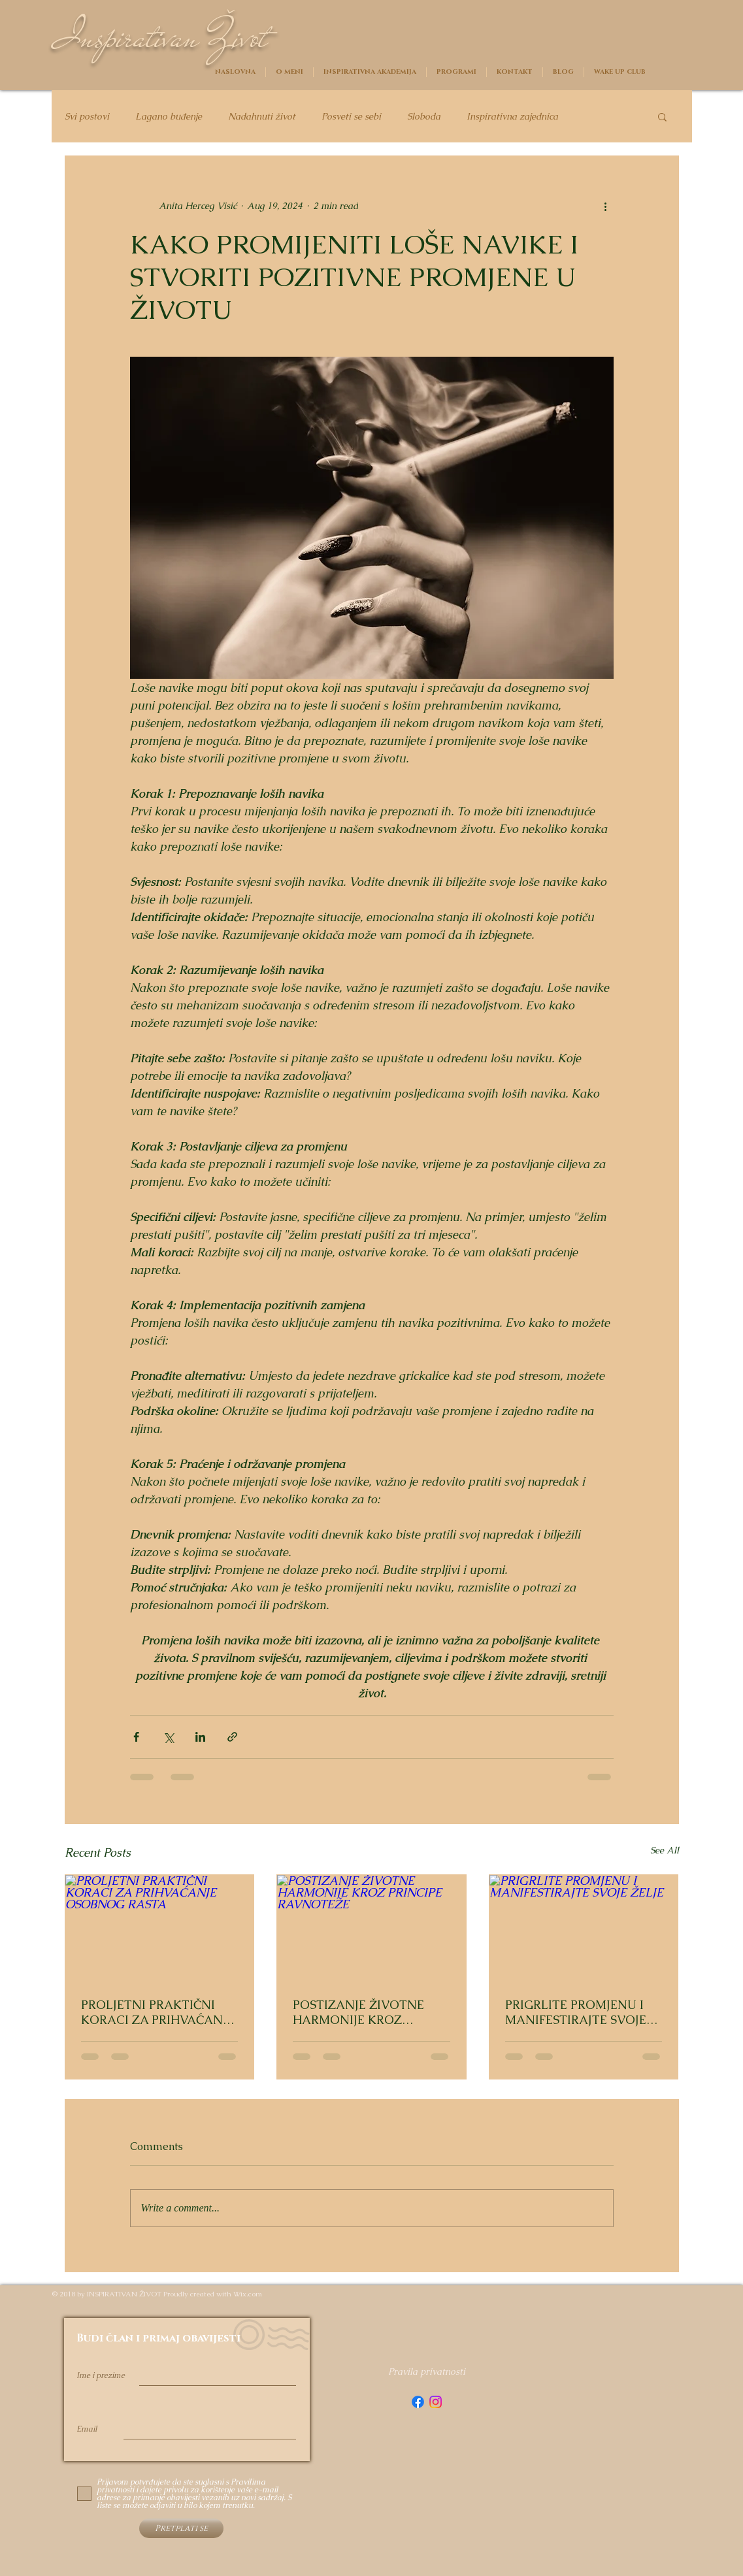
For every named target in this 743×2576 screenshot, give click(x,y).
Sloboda (423, 116)
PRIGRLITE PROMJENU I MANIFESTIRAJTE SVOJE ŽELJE (575, 2012)
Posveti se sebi (351, 116)
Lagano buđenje (168, 116)
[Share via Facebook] (136, 1737)
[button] (662, 116)
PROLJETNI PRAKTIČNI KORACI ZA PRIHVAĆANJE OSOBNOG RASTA (157, 2012)
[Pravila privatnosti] (426, 2372)
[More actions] (606, 206)
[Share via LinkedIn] (200, 1737)
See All (664, 1850)
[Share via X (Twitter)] (168, 1737)
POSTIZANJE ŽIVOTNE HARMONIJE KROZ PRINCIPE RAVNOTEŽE (359, 2012)
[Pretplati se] (181, 2528)
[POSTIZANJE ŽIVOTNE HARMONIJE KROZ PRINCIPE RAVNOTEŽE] (371, 1928)
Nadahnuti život (261, 116)
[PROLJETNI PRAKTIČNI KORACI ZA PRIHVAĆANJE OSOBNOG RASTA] (159, 1928)
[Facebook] (418, 2402)
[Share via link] (232, 1737)
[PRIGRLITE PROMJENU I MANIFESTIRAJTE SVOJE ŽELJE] (583, 1928)
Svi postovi (87, 116)
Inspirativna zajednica (512, 116)
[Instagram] (435, 2402)
